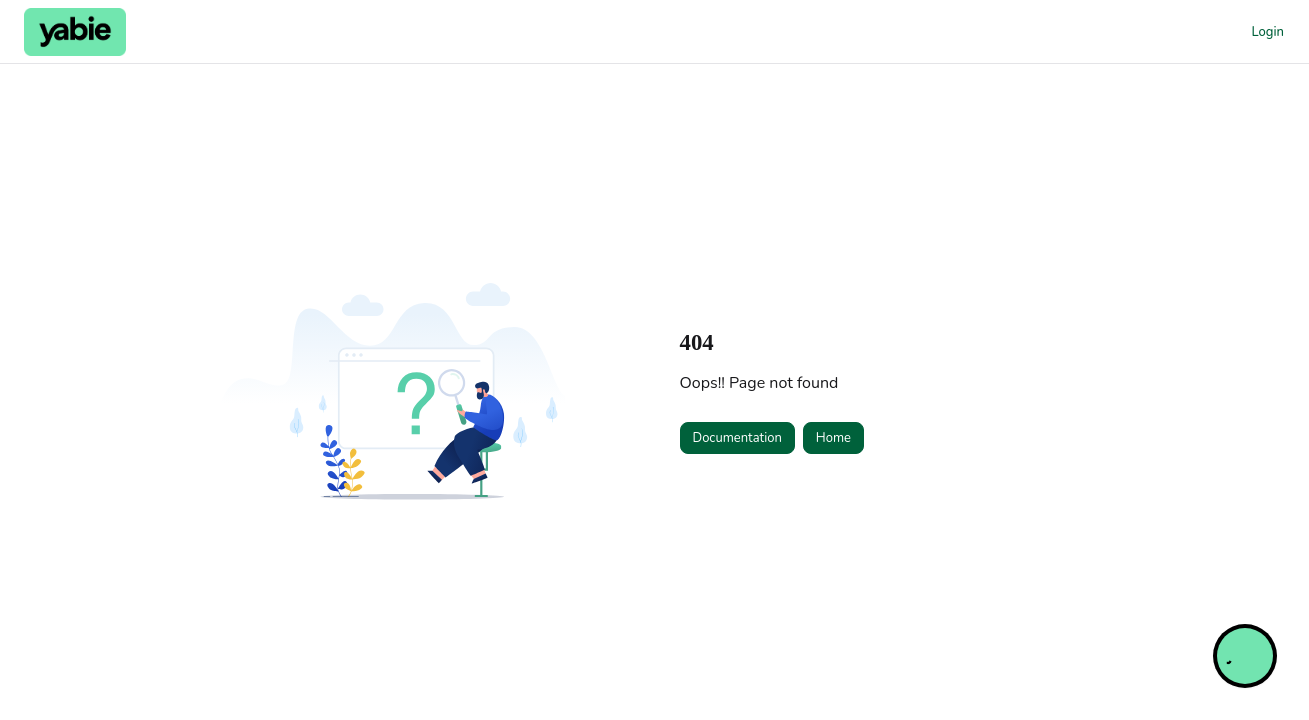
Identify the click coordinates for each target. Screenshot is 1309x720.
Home (833, 438)
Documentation (737, 438)
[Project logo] (75, 32)
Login (1267, 32)
